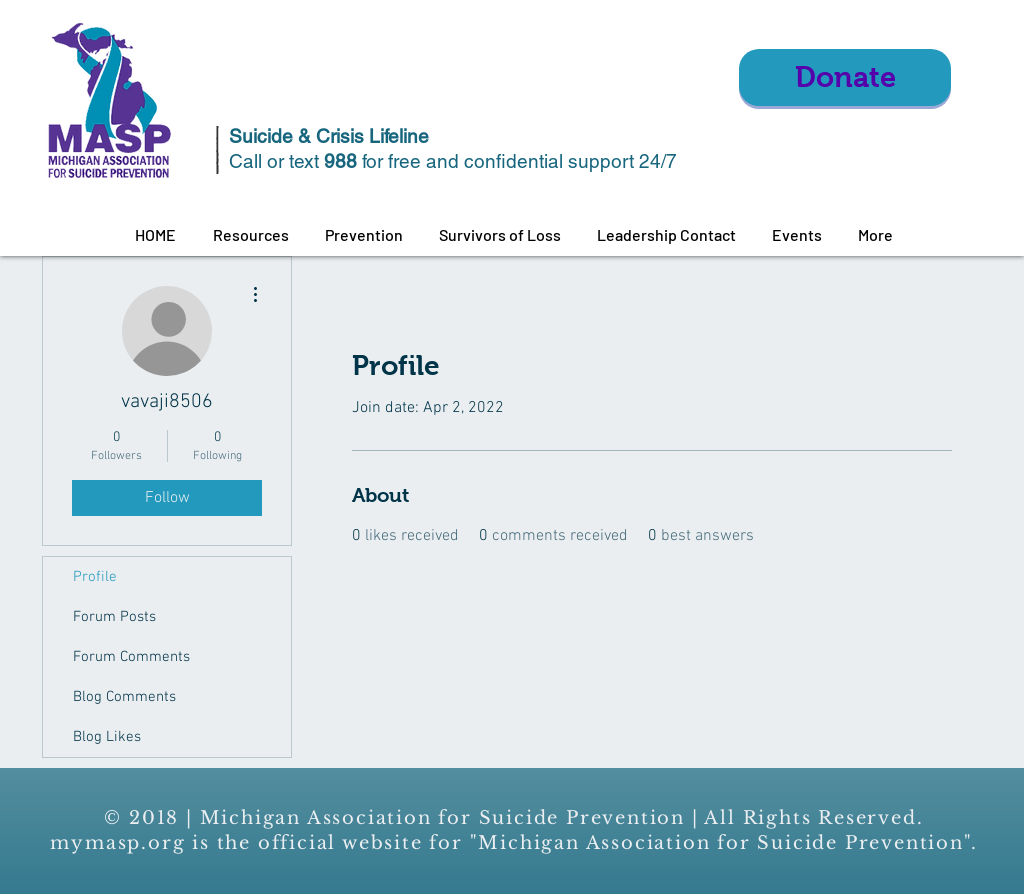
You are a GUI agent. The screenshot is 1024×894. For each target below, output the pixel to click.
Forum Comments (131, 657)
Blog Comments (124, 697)
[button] (250, 235)
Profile (95, 577)
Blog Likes (107, 737)
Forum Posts (114, 617)
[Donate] (845, 77)
